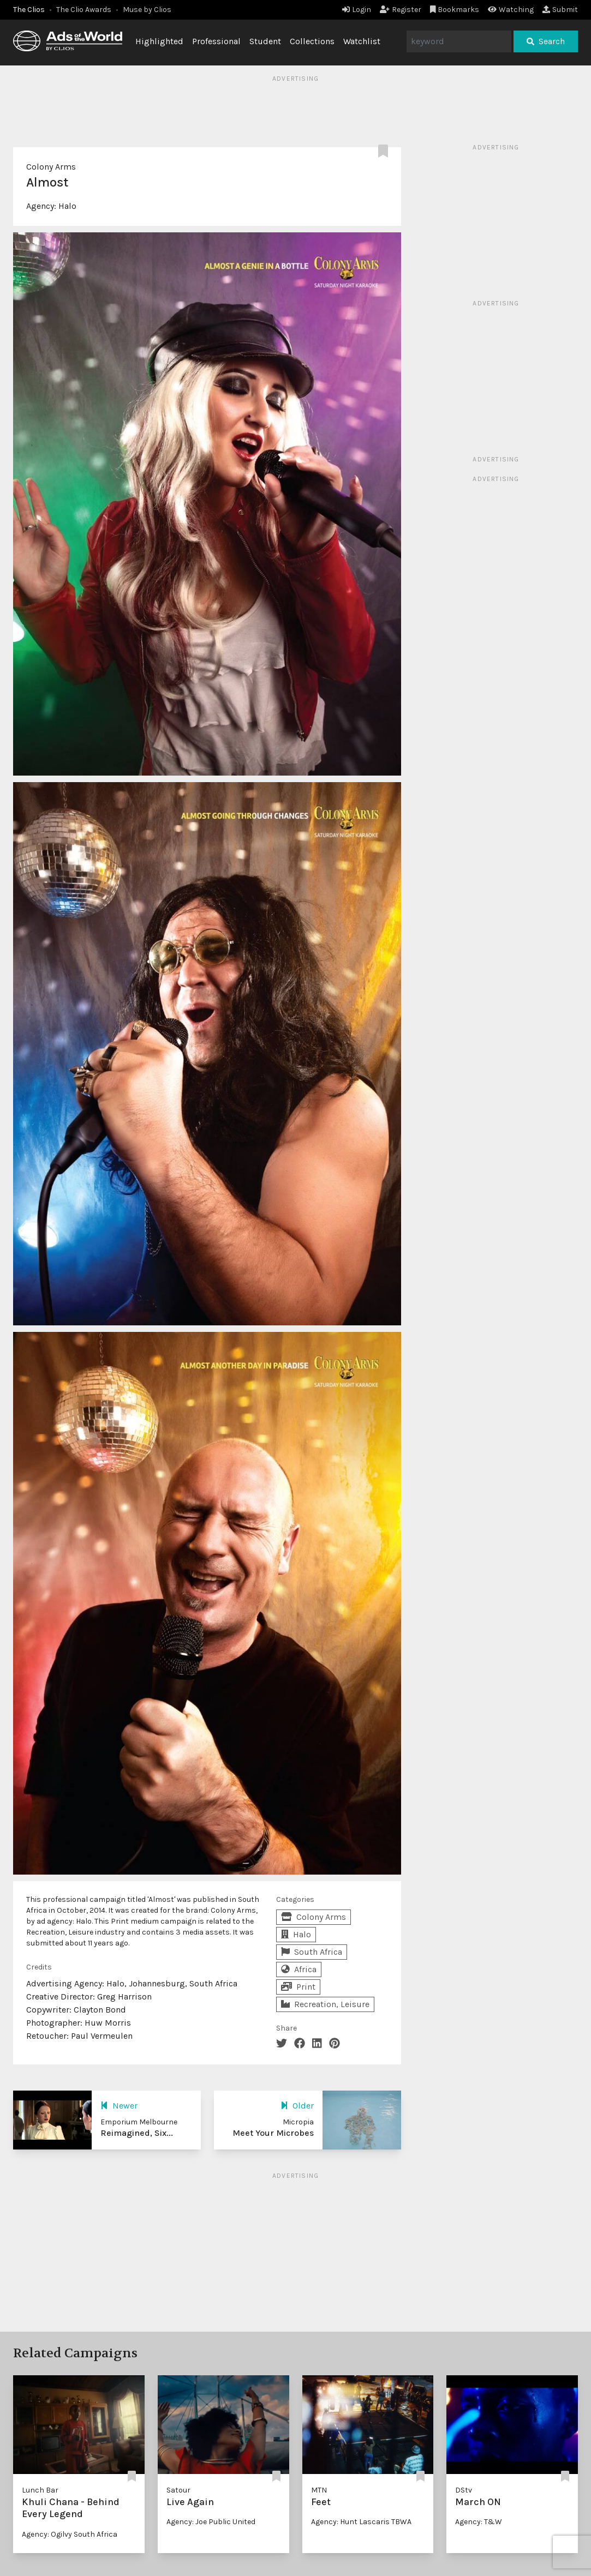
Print (298, 1986)
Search (546, 41)
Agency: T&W (478, 2521)
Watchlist (361, 41)
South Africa (311, 1952)
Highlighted (159, 41)
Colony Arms (51, 166)
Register (400, 9)
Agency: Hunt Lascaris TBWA (361, 2521)
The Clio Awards (83, 9)
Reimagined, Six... (136, 2133)
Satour (178, 2490)
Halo (67, 206)
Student (265, 41)
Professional (216, 41)
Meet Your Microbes (273, 2133)
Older (297, 2105)
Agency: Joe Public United (210, 2521)
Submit (560, 9)
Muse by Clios (147, 9)
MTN (319, 2490)
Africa (299, 1969)
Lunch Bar (40, 2490)
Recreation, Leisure (325, 2004)
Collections (312, 41)
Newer (119, 2105)
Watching (511, 9)
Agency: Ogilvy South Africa (69, 2534)
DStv (463, 2490)
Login (356, 9)
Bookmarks (455, 9)
